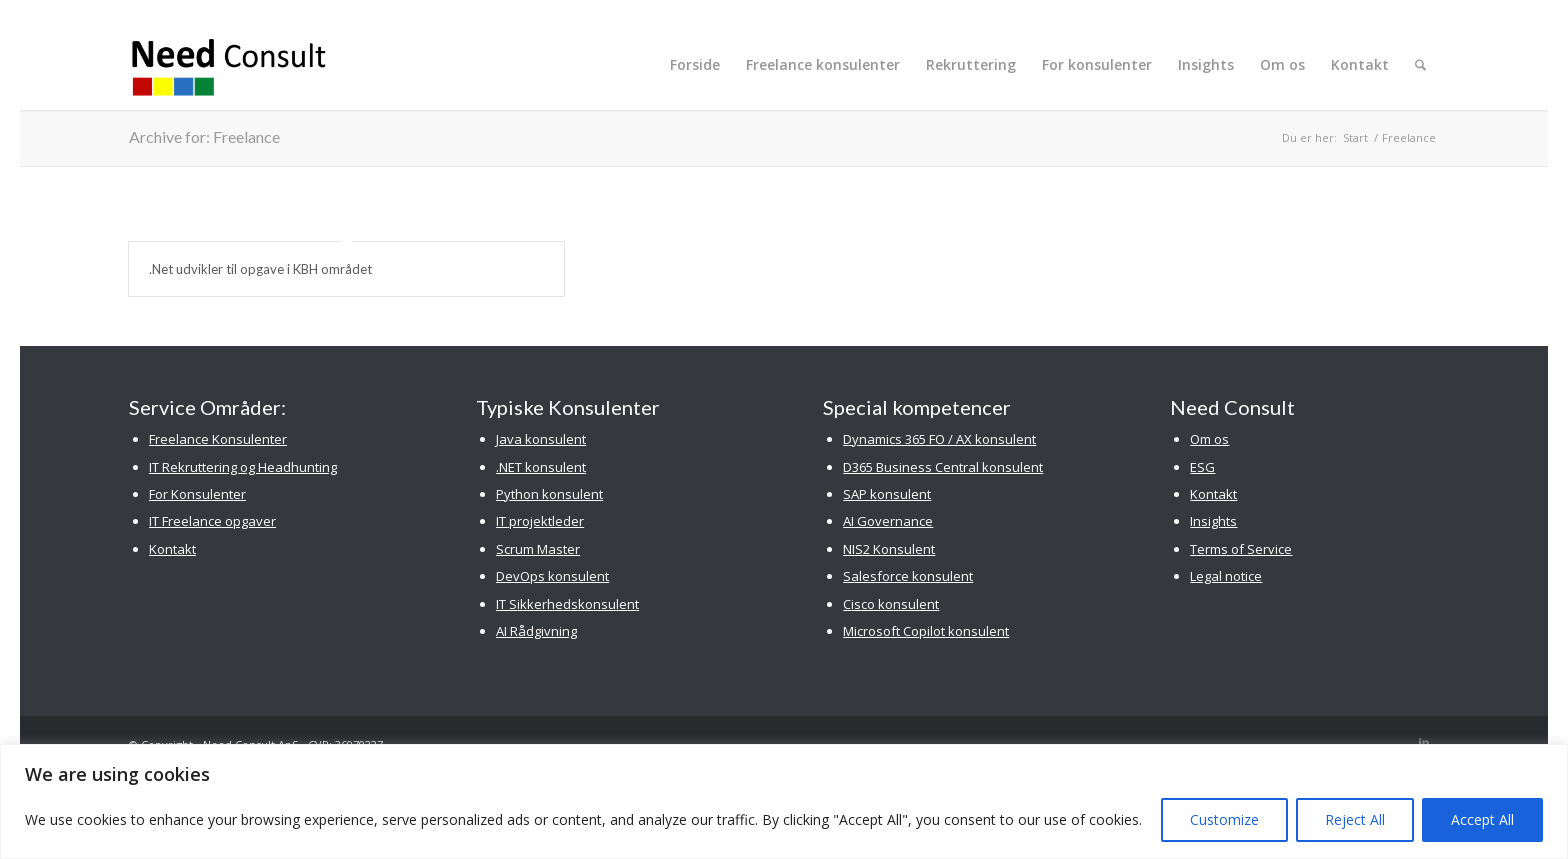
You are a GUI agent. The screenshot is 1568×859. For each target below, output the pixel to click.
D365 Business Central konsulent (943, 467)
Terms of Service (1241, 549)
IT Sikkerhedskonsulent (567, 604)
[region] (784, 801)
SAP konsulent (887, 494)
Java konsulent (541, 439)
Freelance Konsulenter (218, 439)
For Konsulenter (197, 494)
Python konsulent (549, 494)
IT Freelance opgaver (212, 521)
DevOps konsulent (552, 576)
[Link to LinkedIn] (1424, 742)
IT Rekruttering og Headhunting (243, 467)
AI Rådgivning (536, 631)
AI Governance (888, 521)
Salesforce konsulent (908, 576)
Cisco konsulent (891, 604)
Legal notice (1226, 576)
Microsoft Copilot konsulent (926, 631)
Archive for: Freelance (204, 136)
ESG (1202, 467)
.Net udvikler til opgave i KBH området (260, 269)
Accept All (1482, 819)
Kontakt (172, 549)
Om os (1209, 439)
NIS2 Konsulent (889, 549)
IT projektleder (540, 521)
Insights (1213, 521)
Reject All (1355, 819)
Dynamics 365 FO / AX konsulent (939, 439)
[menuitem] (695, 65)
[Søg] (1420, 65)
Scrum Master (538, 549)
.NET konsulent (541, 467)
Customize (1224, 819)
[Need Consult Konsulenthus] (229, 65)
